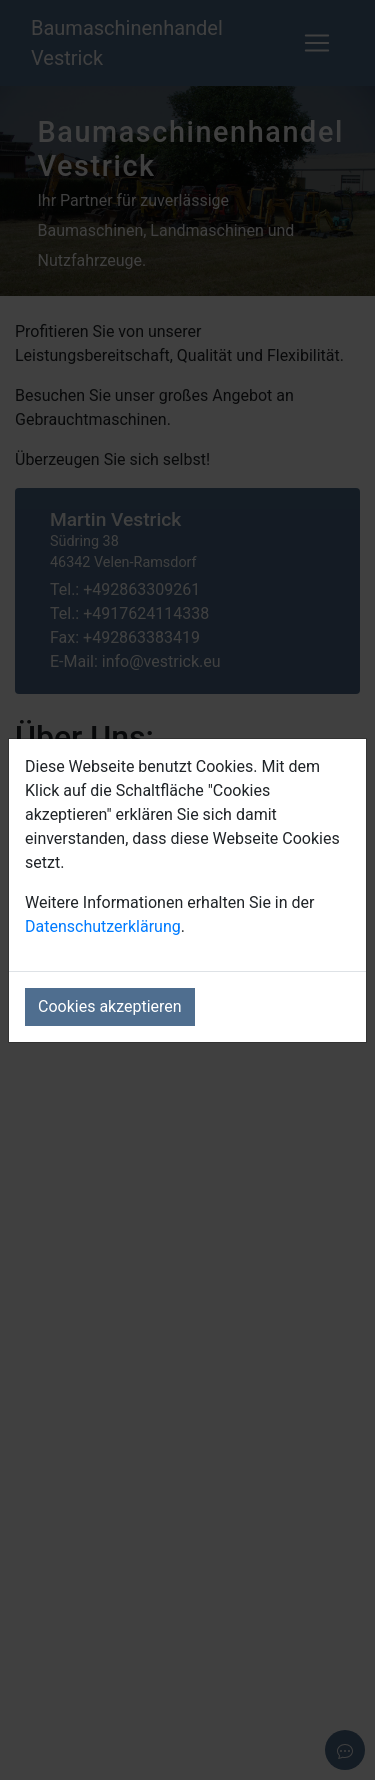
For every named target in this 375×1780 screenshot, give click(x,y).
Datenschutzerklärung (103, 926)
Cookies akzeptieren (110, 1006)
